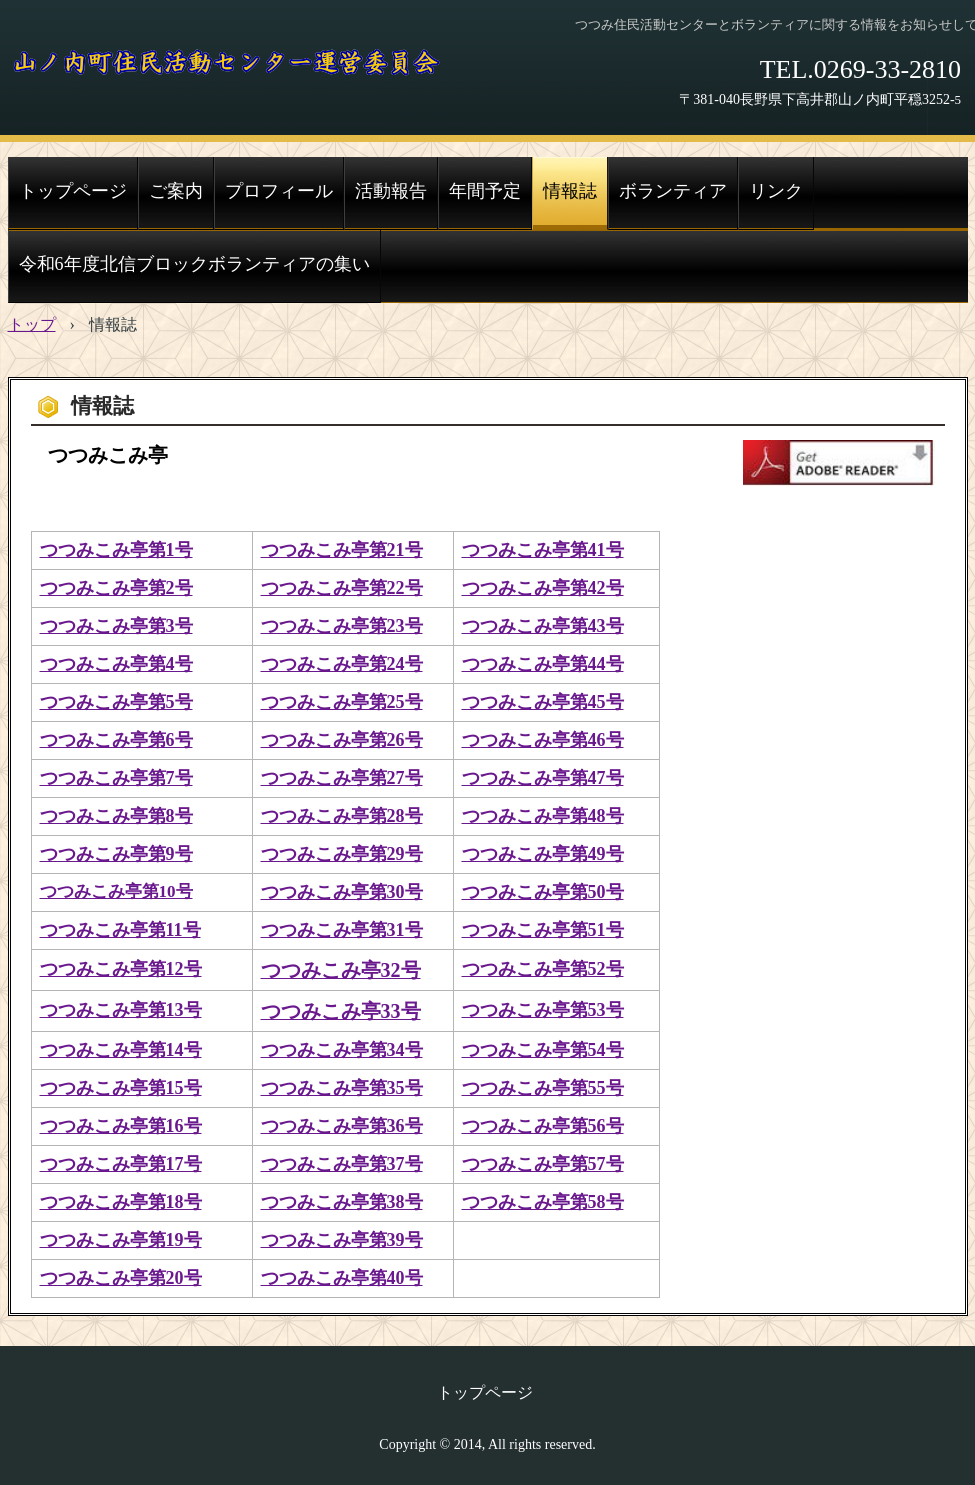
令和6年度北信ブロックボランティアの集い (194, 264)
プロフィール (279, 191)
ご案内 (176, 191)
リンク (776, 191)
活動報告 (391, 191)
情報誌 (570, 191)
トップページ (73, 191)
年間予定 (485, 191)
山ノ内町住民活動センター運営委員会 (227, 65)
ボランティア (673, 191)
